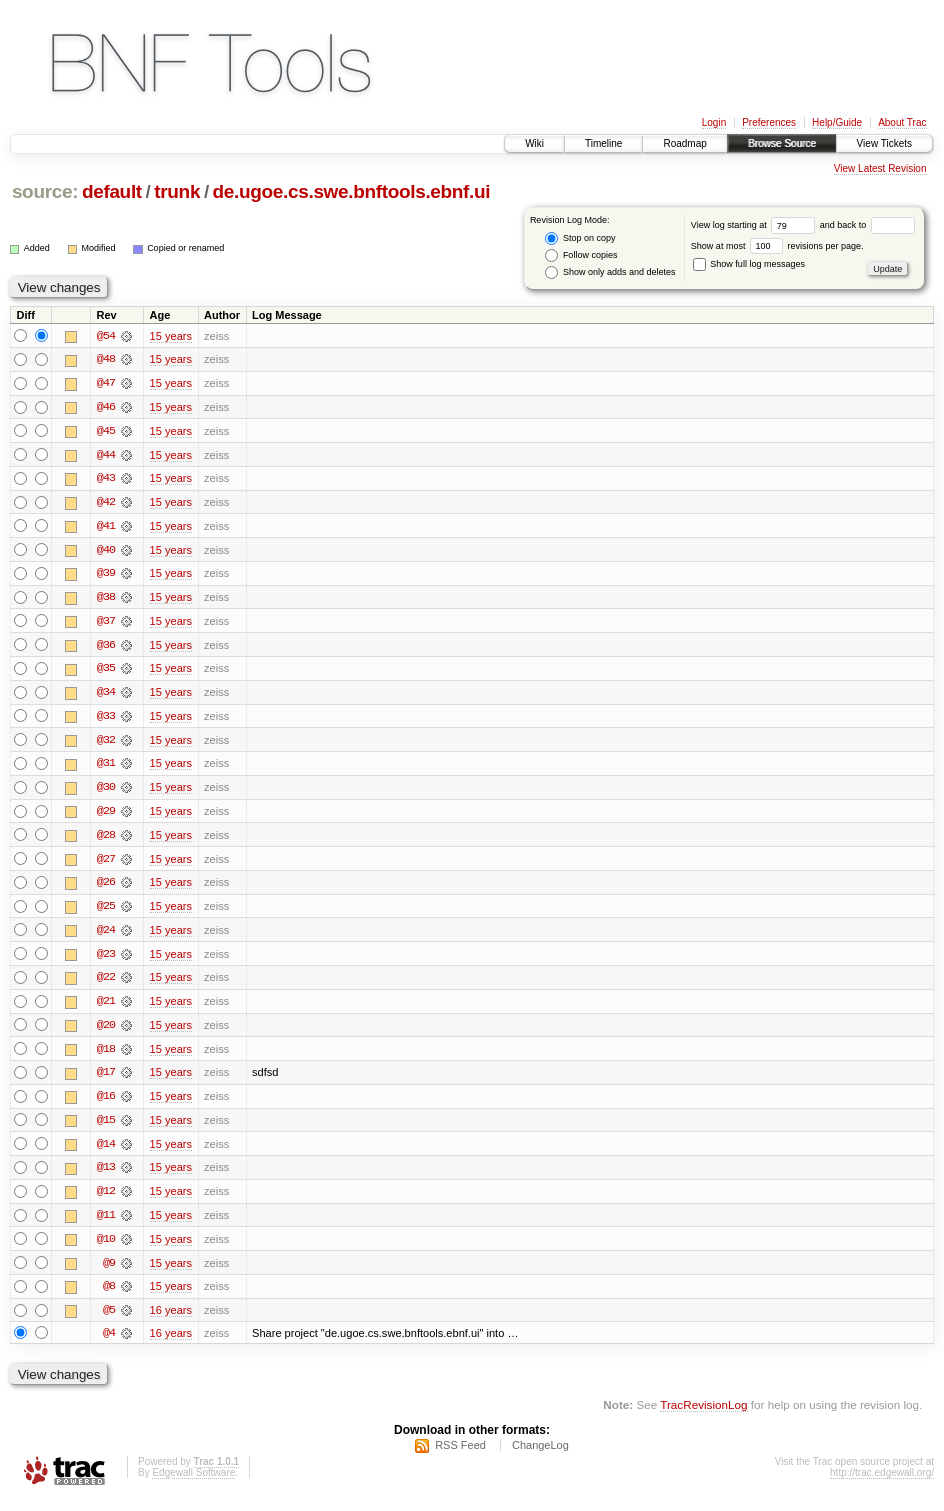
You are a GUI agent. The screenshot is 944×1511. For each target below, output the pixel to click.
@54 (106, 336)
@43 (106, 480)
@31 (106, 768)
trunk (177, 191)
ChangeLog (540, 1457)
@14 (106, 1152)
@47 (106, 384)
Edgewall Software (193, 1484)
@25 (106, 912)
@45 (106, 432)
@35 (106, 672)
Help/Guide (837, 122)
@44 (106, 456)
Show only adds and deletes (610, 272)
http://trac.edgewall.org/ (882, 1484)
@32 (106, 744)
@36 (106, 648)
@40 (106, 552)
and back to (867, 225)
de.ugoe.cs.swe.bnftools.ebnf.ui (352, 191)
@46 (106, 408)
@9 (109, 1272)
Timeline (603, 143)
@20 (106, 1032)
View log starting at (755, 225)
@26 (106, 888)
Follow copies (581, 255)
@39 (106, 576)
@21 (106, 1008)
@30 (106, 792)
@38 (106, 600)
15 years (171, 336)
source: (45, 191)
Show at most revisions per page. (777, 246)
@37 (106, 624)
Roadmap (684, 143)
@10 (106, 1248)
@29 (106, 816)
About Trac (902, 122)
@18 (106, 1056)
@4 (109, 1344)
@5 (109, 1320)
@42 (106, 504)
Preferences (769, 122)
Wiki (534, 143)
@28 (106, 840)
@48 (106, 360)
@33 (106, 720)
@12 (106, 1200)
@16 (106, 1104)
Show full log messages (749, 264)
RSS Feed (460, 1457)
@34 (106, 696)
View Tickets (884, 143)
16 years (171, 1320)
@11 (106, 1224)
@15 (106, 1128)
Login (714, 122)
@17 (106, 1080)
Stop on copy (580, 238)
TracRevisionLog (703, 1416)
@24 (106, 936)
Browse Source (782, 143)
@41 (106, 528)
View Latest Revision (880, 168)
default (112, 191)
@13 (106, 1176)
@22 (106, 984)
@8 (109, 1296)
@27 (106, 864)
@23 (106, 960)
